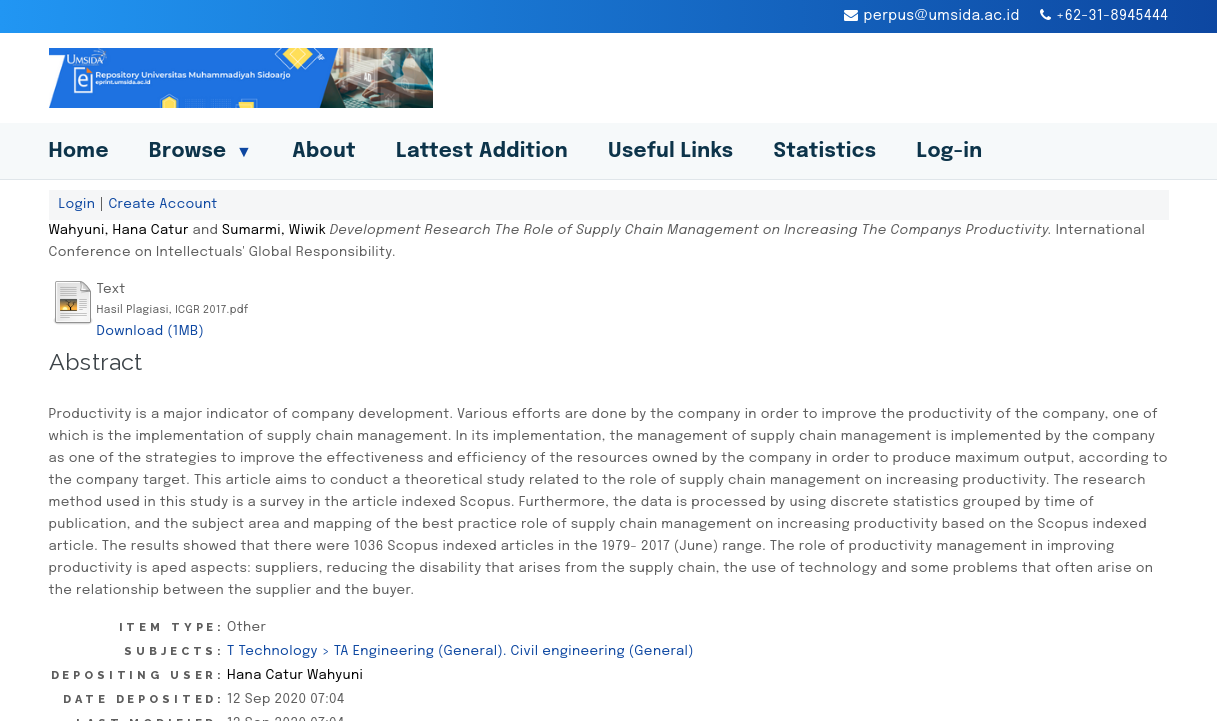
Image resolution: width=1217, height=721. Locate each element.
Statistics (824, 151)
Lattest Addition (482, 151)
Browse (200, 151)
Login (77, 204)
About (324, 151)
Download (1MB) (151, 331)
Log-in (949, 151)
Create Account (162, 204)
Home (79, 151)
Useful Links (671, 151)
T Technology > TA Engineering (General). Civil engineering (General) (460, 651)
